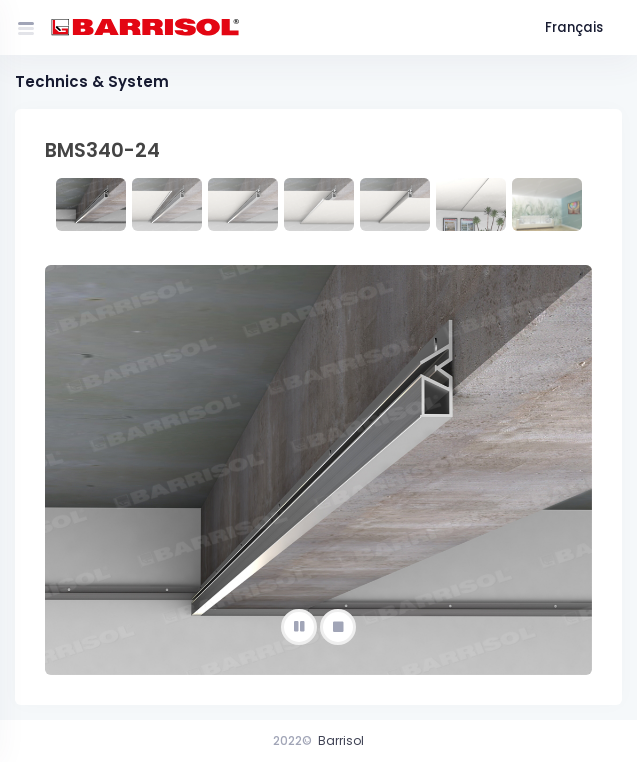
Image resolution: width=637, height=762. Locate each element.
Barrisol (341, 740)
